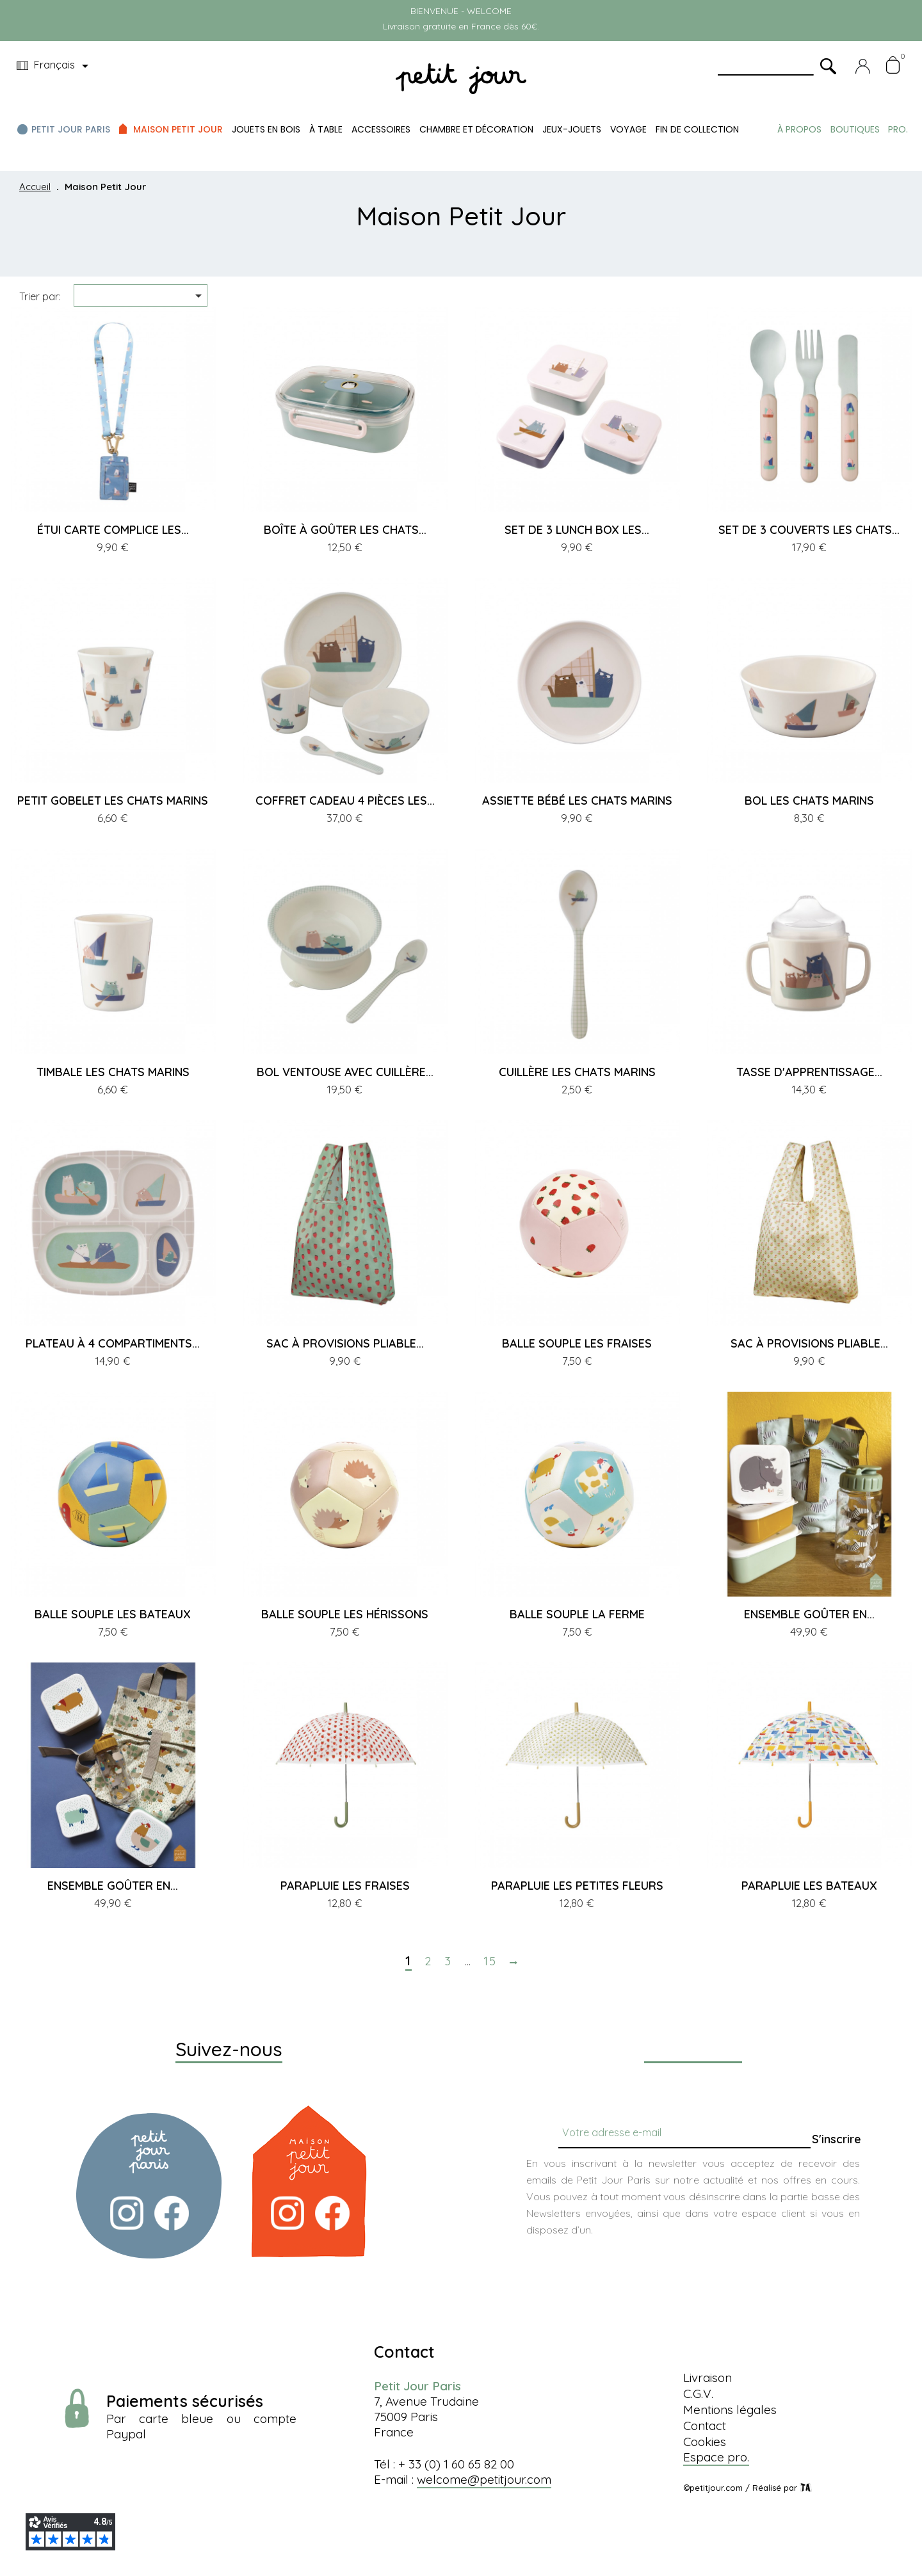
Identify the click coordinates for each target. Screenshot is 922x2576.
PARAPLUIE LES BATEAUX (809, 1885)
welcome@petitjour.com (484, 2479)
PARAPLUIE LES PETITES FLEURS (577, 1885)
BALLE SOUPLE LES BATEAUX (113, 1614)
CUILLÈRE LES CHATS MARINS (577, 1072)
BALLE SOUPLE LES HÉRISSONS (344, 1614)
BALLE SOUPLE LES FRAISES (577, 1343)
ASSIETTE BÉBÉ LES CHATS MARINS (577, 800)
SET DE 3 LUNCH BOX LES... (577, 529)
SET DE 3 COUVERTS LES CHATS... (809, 529)
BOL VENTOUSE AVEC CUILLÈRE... (345, 1072)
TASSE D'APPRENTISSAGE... (809, 1072)
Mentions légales (730, 2409)
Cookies (704, 2441)
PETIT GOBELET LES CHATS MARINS (112, 800)
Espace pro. (716, 2457)
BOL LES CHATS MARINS (809, 800)
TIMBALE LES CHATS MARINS (113, 1072)
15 (490, 1961)
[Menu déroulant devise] (55, 66)
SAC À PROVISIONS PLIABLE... (345, 1343)
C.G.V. (698, 2393)
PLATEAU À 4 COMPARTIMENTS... (113, 1343)
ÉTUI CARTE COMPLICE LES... (113, 529)
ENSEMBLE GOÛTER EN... (809, 1614)
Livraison (707, 2377)
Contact (704, 2425)
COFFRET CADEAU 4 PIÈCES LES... (345, 800)
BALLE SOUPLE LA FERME (577, 1614)
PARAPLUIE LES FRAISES (345, 1885)
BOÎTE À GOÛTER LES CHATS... (345, 529)
